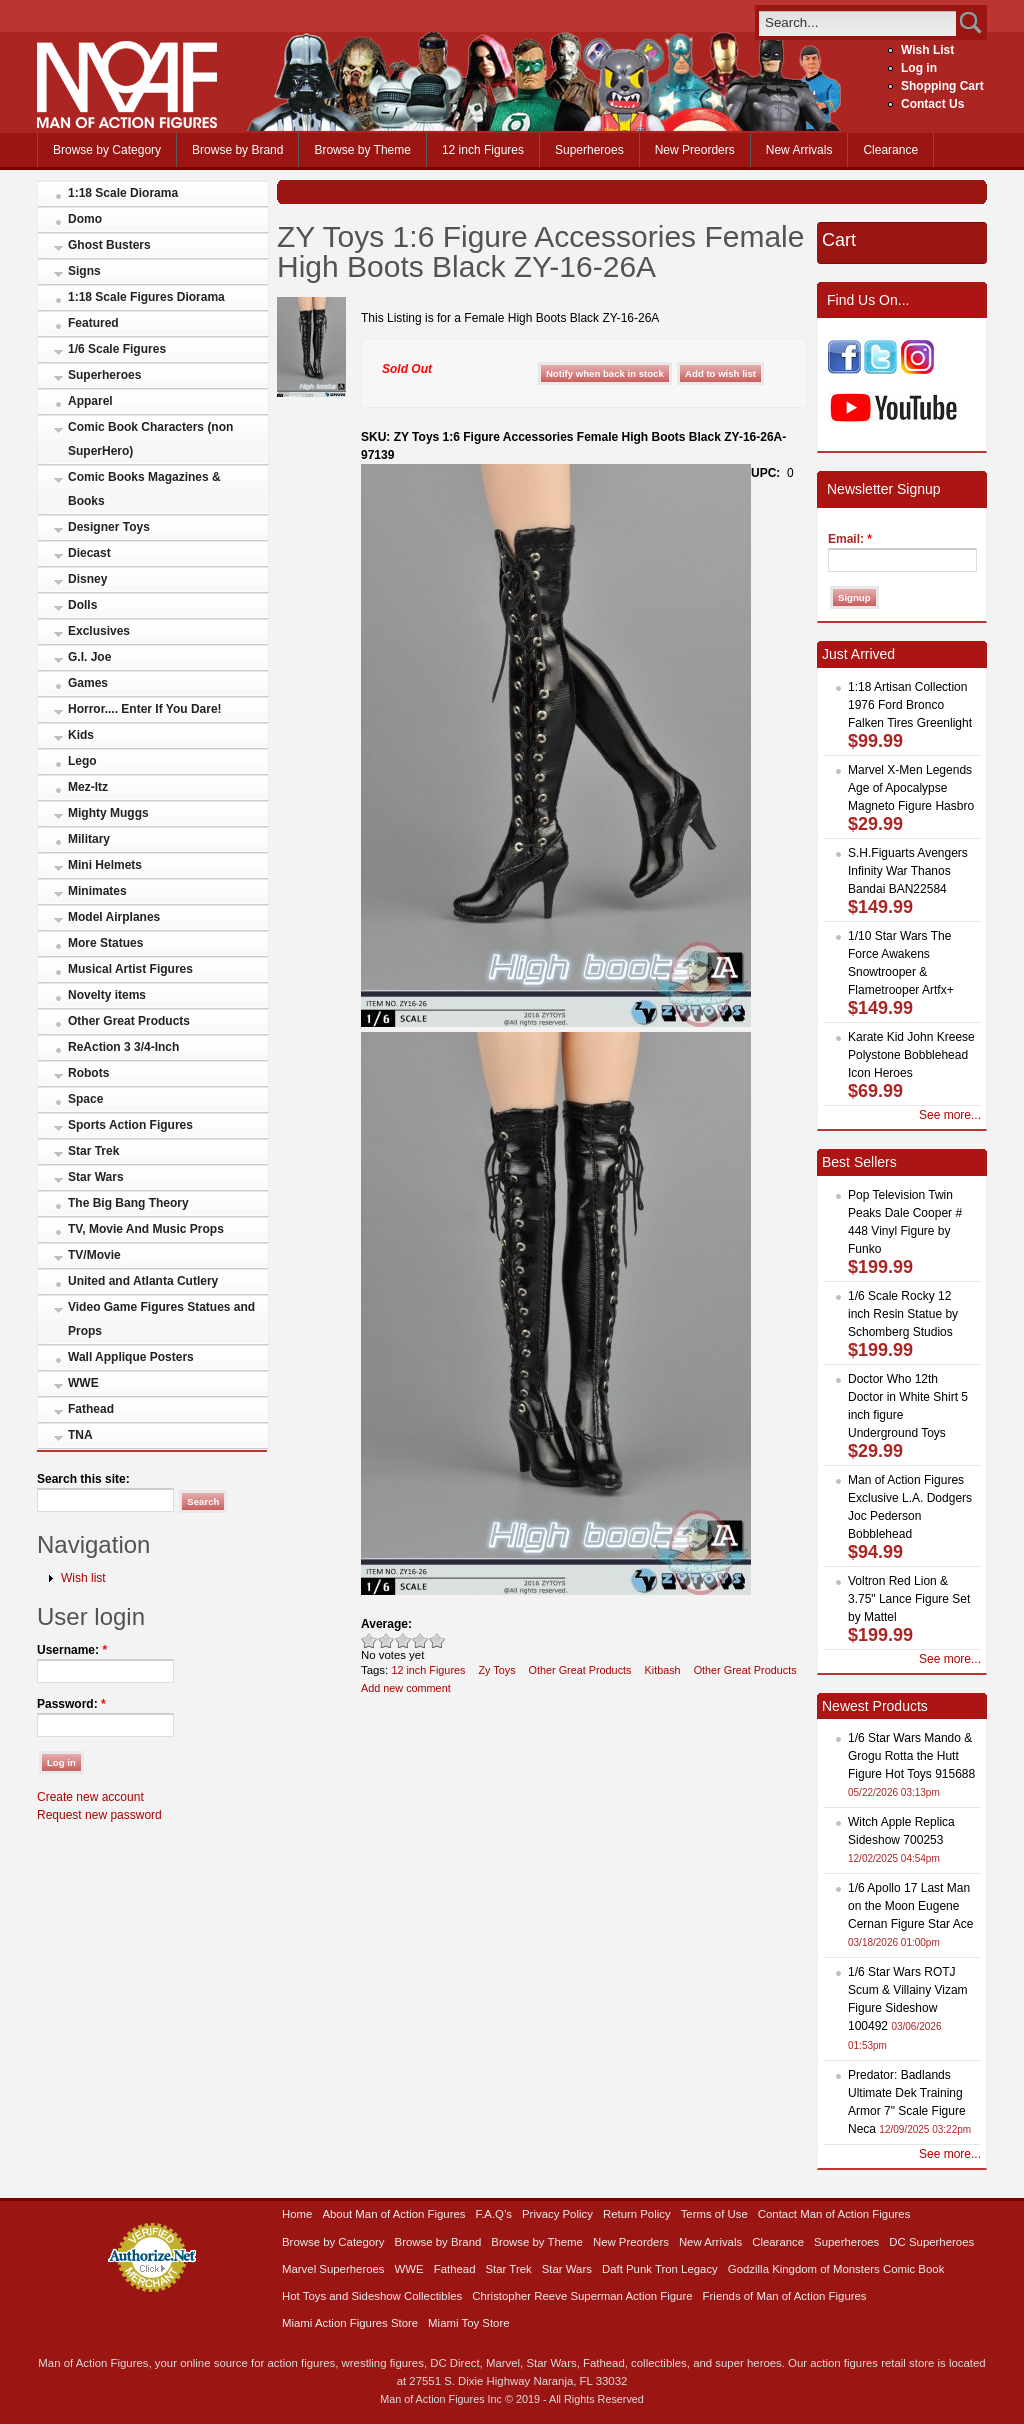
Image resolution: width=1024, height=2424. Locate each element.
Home (297, 2214)
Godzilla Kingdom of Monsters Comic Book (836, 2269)
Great (420, 1640)
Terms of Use (714, 2214)
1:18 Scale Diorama (123, 193)
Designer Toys (109, 527)
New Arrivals (799, 150)
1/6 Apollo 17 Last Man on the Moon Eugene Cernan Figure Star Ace (910, 1906)
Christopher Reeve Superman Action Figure (582, 2296)
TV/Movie (94, 1255)
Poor (369, 1640)
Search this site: (83, 1479)
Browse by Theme (362, 150)
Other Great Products (129, 1021)
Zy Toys (496, 1670)
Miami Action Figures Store (350, 2323)
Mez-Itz (88, 787)
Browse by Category (107, 150)
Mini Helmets (105, 865)
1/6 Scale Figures (117, 349)
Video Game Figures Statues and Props (161, 1319)
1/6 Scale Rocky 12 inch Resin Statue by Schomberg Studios (903, 1314)
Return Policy (637, 2214)
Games (88, 683)
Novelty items (107, 995)
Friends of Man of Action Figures (785, 2296)
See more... (950, 1115)
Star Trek (93, 1151)
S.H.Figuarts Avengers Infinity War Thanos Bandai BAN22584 (908, 871)
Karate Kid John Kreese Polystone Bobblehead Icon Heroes (911, 1055)
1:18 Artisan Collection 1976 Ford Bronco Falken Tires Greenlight (910, 705)
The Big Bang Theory (128, 1203)
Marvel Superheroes (333, 2269)
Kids (81, 735)
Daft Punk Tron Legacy (660, 2269)
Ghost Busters (109, 245)
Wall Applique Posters (131, 1357)
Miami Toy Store (468, 2323)
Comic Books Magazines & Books (144, 489)
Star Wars (96, 1177)
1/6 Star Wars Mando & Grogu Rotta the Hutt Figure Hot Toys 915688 (911, 1756)
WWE (83, 1383)
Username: (72, 1650)
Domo (85, 219)
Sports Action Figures (130, 1125)
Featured (93, 323)
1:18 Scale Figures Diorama (146, 297)
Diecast (89, 553)
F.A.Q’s (494, 2214)
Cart (839, 240)
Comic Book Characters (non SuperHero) (150, 439)
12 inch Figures (483, 150)
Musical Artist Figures (130, 969)
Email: (850, 539)
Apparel (90, 401)
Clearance (890, 150)
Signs (84, 271)
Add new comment (406, 1688)
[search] (857, 22)
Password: (71, 1704)
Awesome (437, 1640)
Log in (919, 68)
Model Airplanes (114, 917)
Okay (386, 1640)
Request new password (99, 1815)
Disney (87, 579)
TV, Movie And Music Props (146, 1229)
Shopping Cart (942, 86)
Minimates (97, 891)
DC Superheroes (931, 2242)
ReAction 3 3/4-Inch (123, 1047)
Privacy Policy (557, 2214)
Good (403, 1640)
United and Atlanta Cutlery (143, 1281)
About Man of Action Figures (393, 2214)
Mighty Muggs (108, 813)
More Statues (105, 943)
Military (89, 839)
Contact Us (932, 104)
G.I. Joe (89, 657)
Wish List (927, 50)
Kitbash (663, 1670)
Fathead (91, 1409)
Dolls (82, 605)
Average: (386, 1624)
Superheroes (589, 150)
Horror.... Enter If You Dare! (145, 709)
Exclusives (99, 631)
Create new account (90, 1797)
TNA (80, 1435)
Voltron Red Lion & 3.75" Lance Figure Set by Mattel (909, 1599)
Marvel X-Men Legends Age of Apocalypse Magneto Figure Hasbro (911, 788)
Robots (88, 1073)
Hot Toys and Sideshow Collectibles (372, 2296)
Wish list (83, 1578)
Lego (82, 761)
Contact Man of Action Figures (834, 2214)
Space (85, 1099)
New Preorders (695, 150)
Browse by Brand (237, 150)
